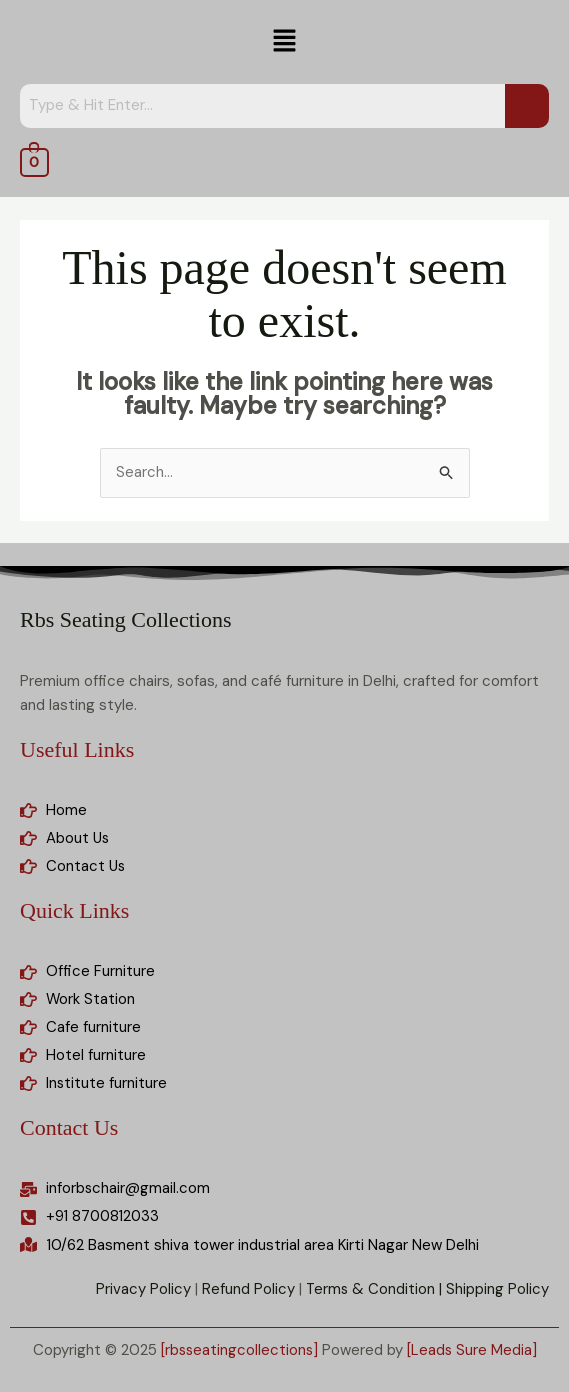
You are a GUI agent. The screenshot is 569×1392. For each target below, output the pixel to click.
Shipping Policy (497, 1290)
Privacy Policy (141, 1290)
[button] (284, 42)
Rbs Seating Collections (125, 619)
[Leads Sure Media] (473, 1350)
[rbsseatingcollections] (239, 1350)
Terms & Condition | (373, 1290)
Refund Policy (246, 1290)
